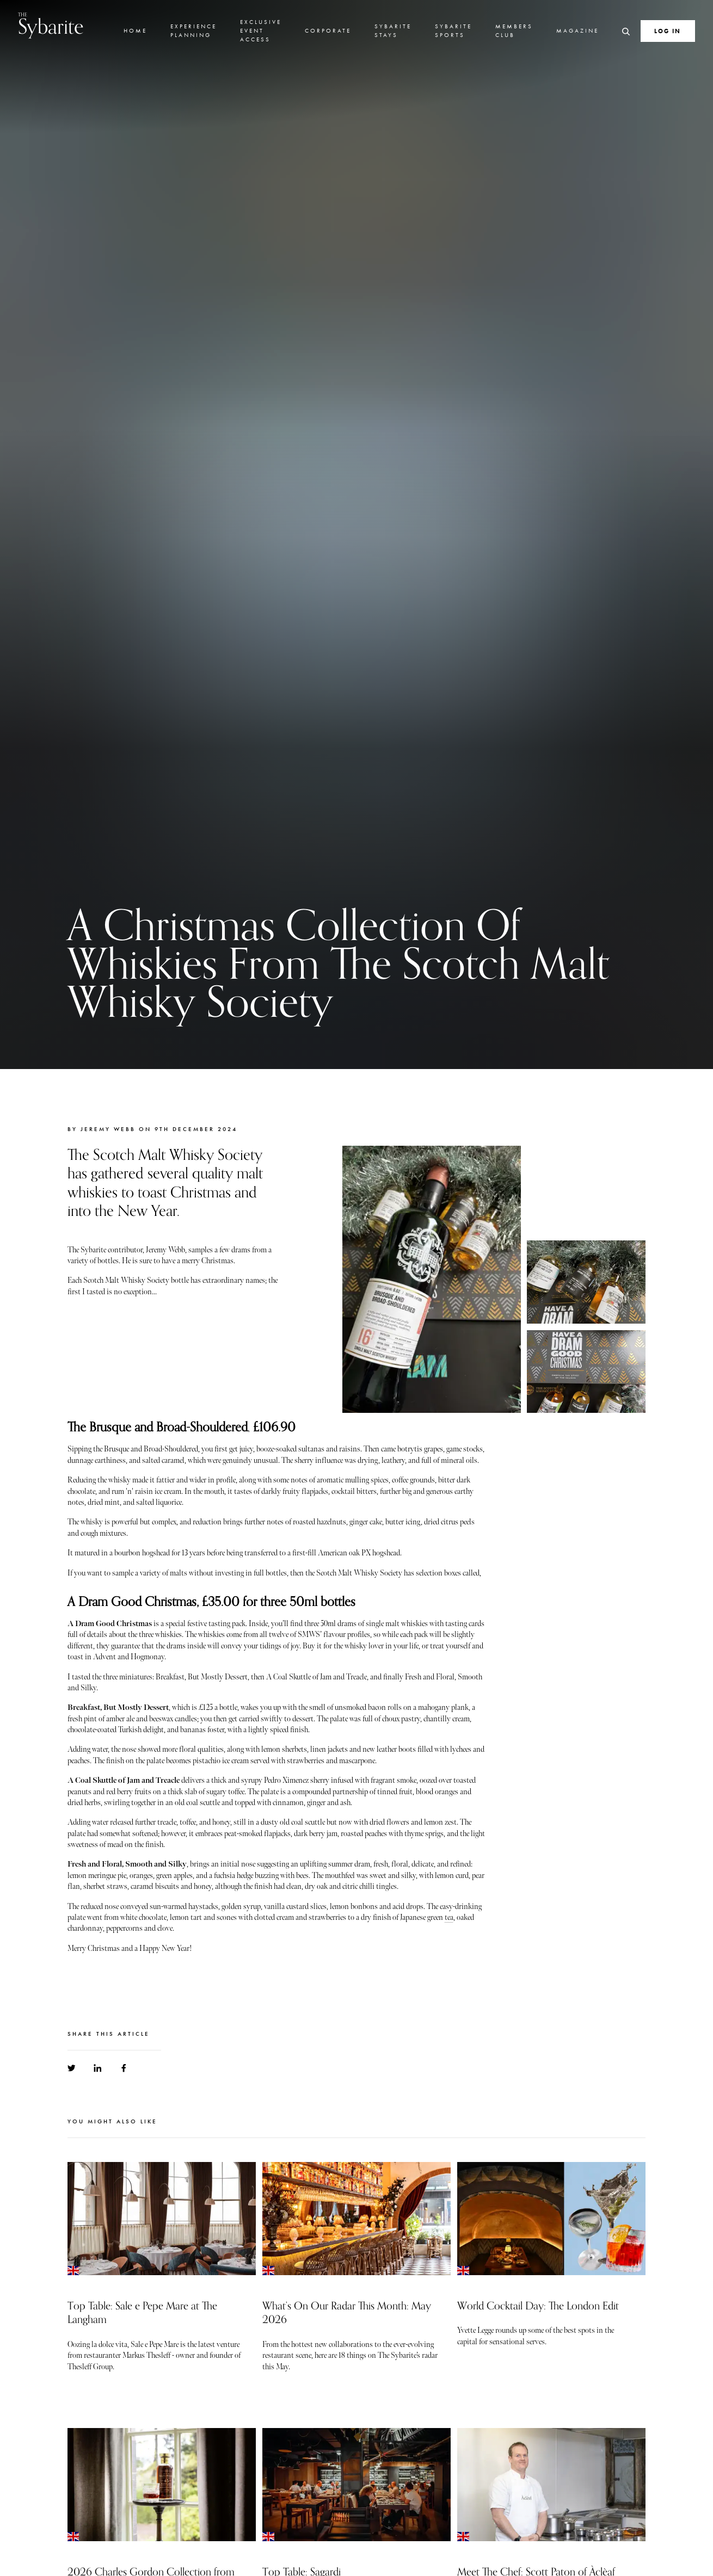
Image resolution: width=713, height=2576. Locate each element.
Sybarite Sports (453, 30)
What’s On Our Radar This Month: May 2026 (346, 2313)
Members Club (514, 30)
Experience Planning (193, 30)
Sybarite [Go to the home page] (51, 25)
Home (135, 30)
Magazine (577, 30)
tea (449, 1917)
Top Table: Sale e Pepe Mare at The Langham (142, 2313)
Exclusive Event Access (260, 30)
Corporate (328, 30)
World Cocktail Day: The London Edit (538, 2306)
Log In (667, 31)
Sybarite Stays (392, 30)
